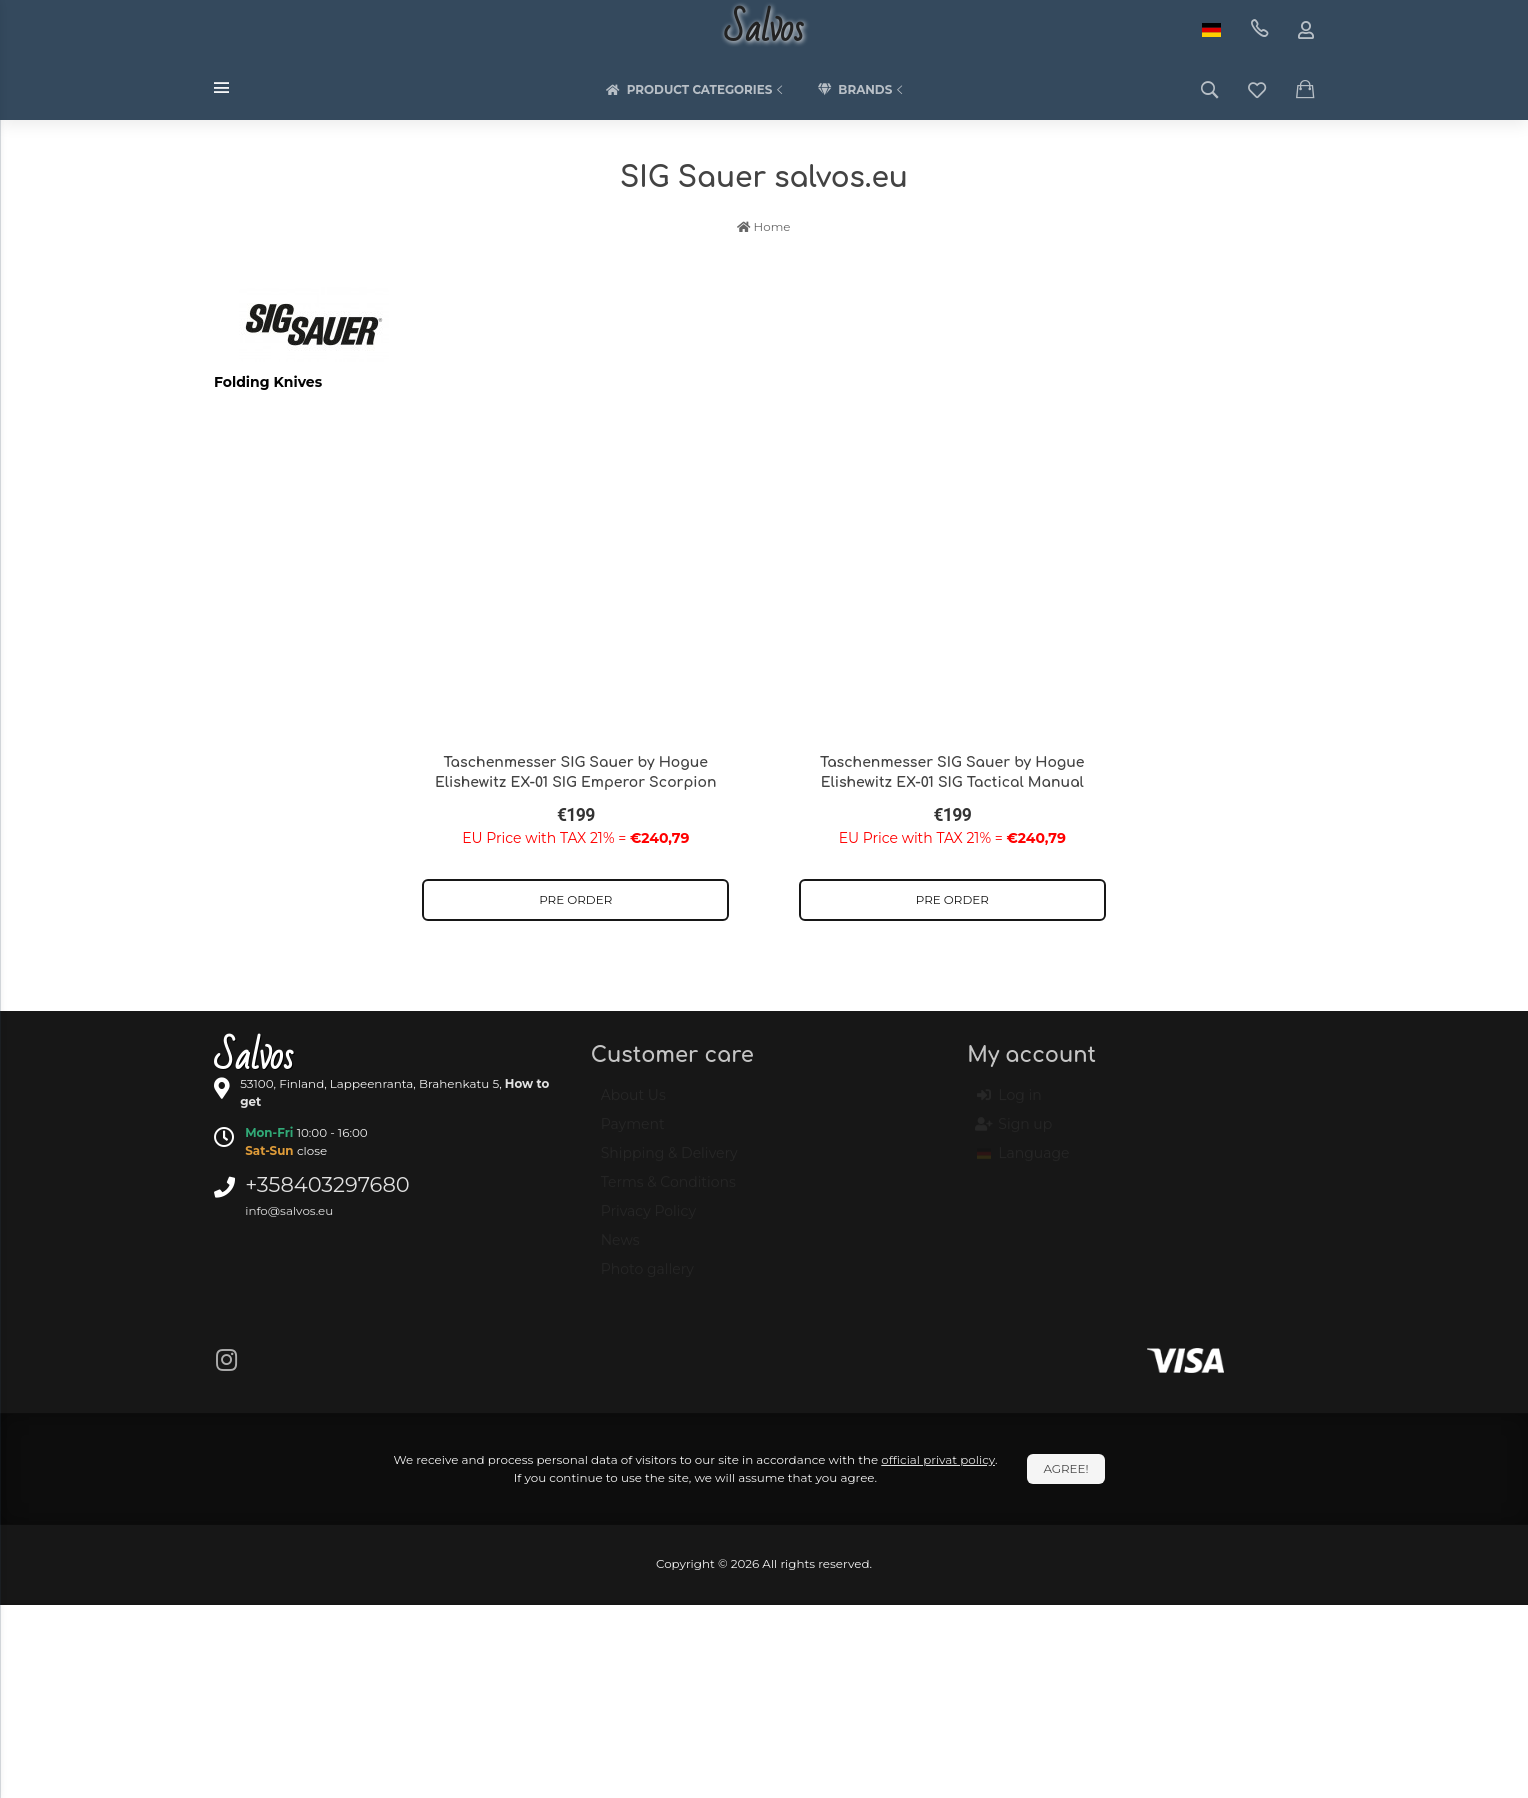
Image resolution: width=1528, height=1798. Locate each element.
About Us (633, 1104)
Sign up (1014, 1134)
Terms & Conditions (668, 1191)
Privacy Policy (648, 1220)
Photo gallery (647, 1278)
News (620, 1249)
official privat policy (938, 1459)
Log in (1009, 1105)
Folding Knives (268, 382)
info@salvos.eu (289, 1210)
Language (1023, 1163)
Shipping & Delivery (669, 1162)
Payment (633, 1133)
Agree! (1065, 1468)
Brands (862, 90)
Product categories (697, 90)
